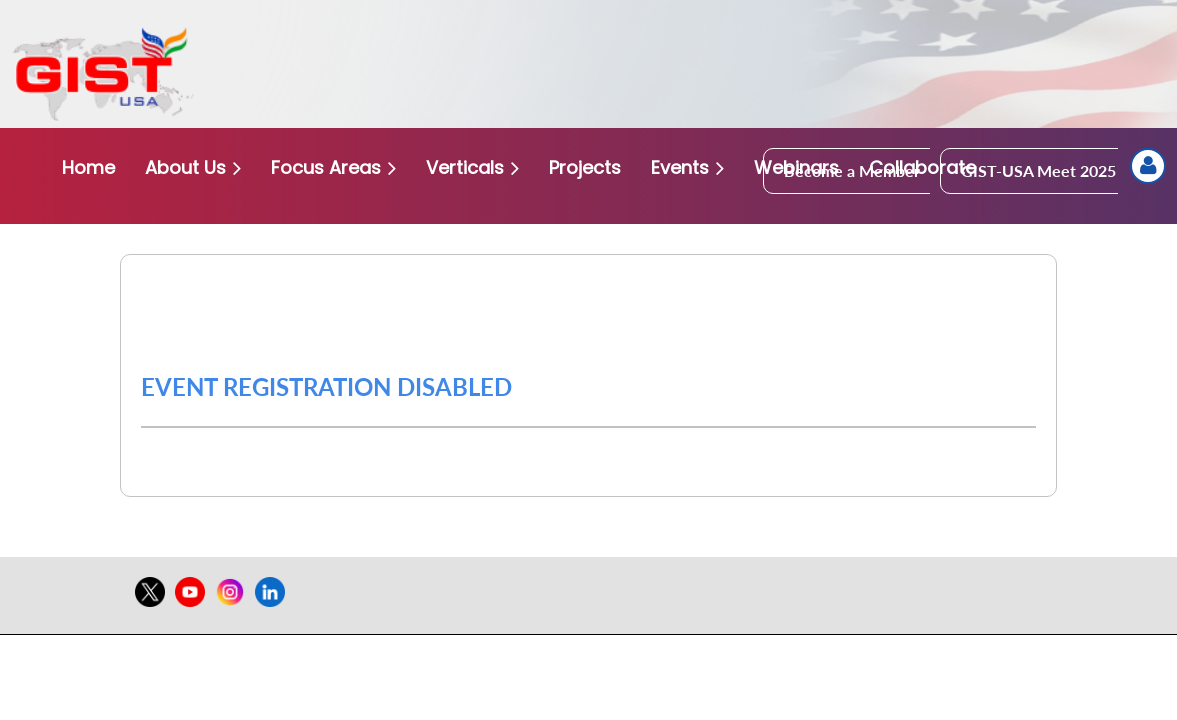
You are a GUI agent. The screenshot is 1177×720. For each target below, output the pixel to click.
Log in (1148, 166)
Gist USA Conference (274, 290)
